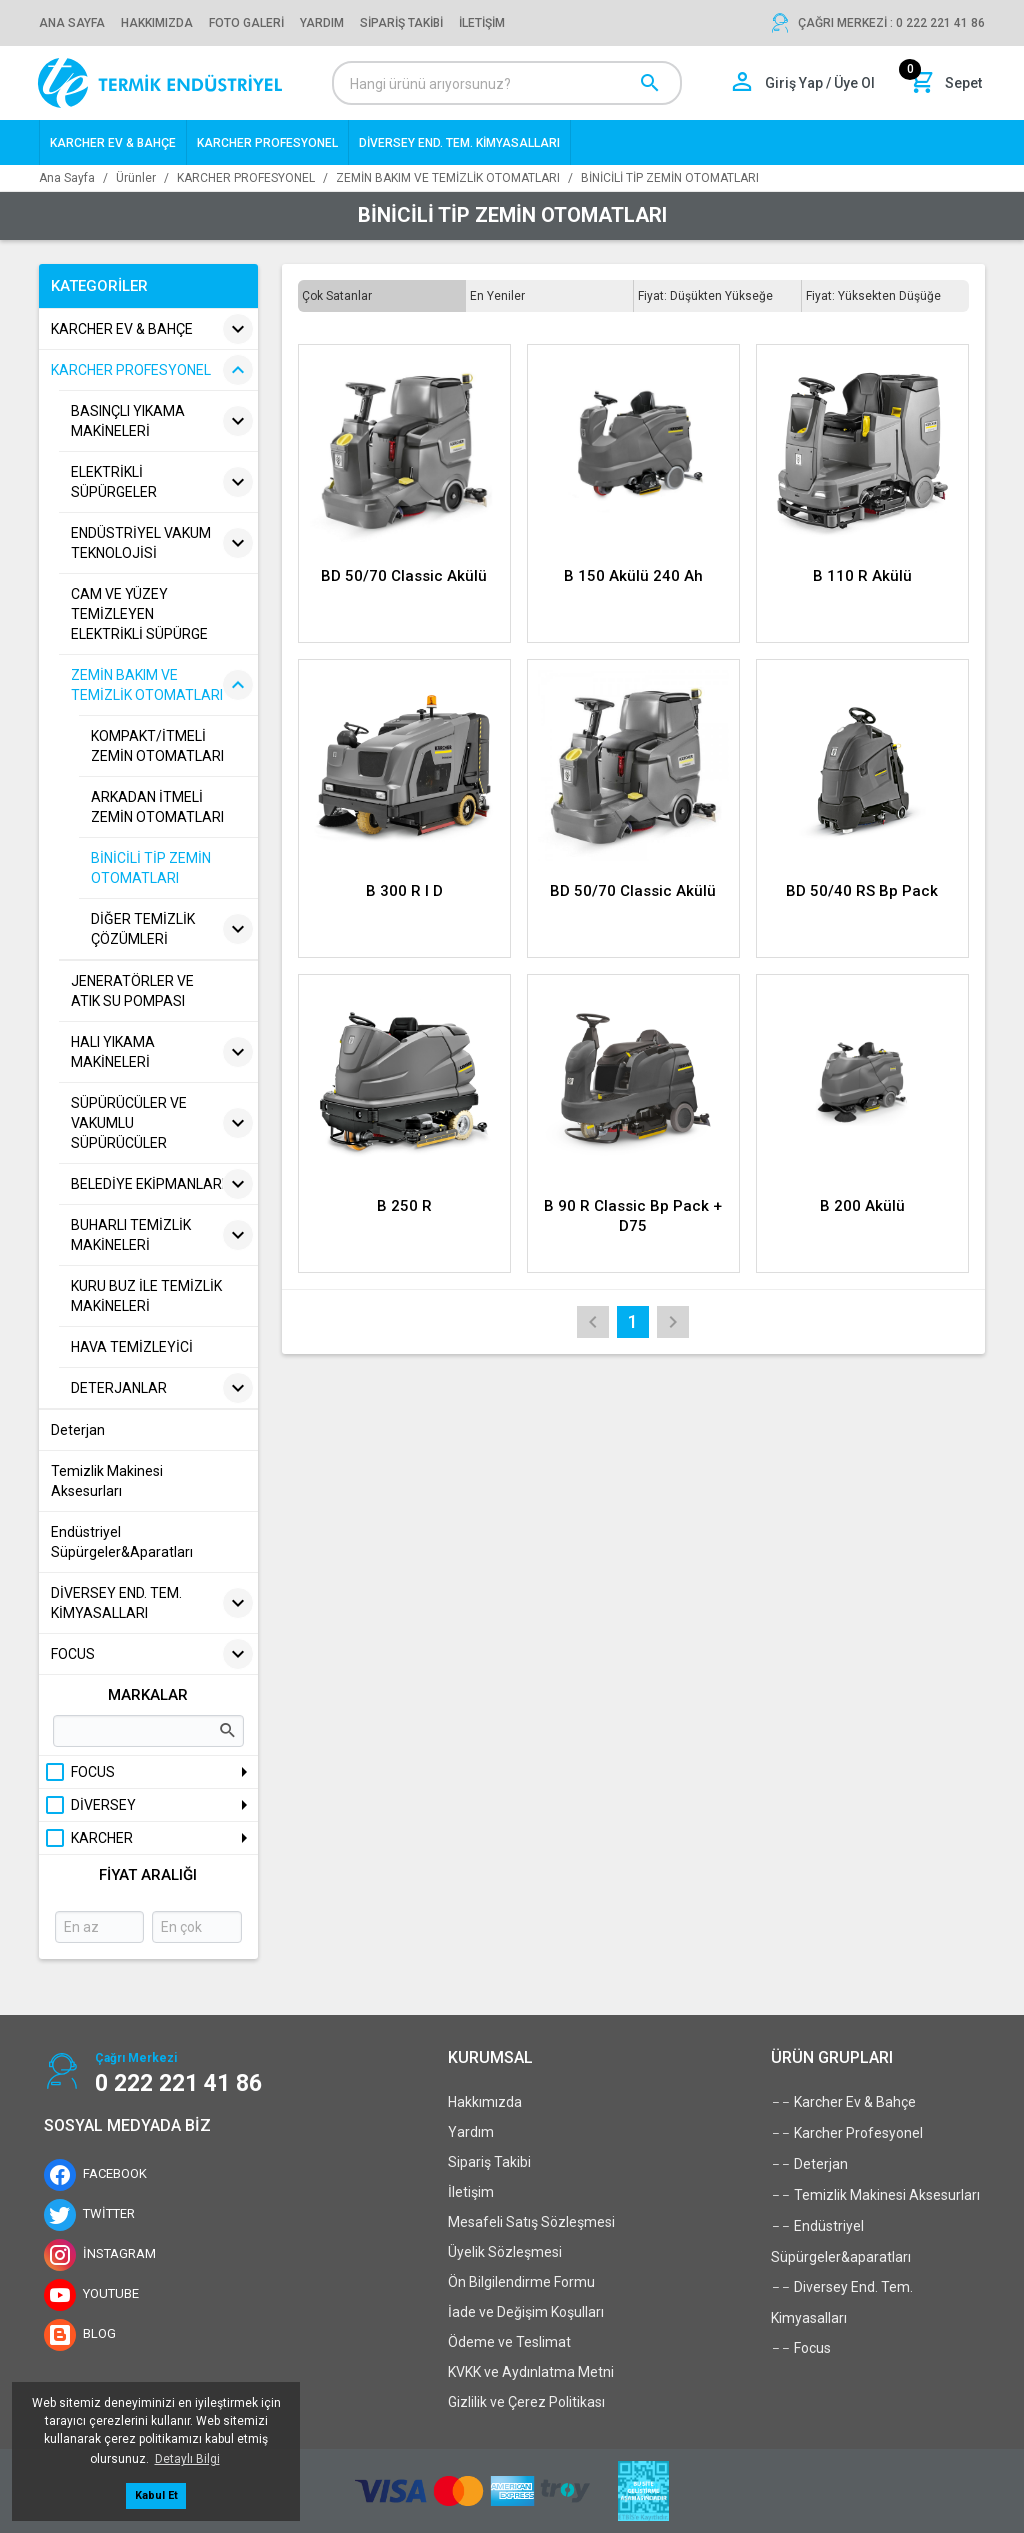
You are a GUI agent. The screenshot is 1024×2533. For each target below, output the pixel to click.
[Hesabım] (804, 83)
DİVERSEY (89, 1805)
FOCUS (79, 1772)
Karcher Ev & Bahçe (843, 2102)
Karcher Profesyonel (847, 2133)
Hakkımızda (485, 2102)
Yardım (471, 2132)
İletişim (471, 2192)
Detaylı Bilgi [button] (187, 2459)
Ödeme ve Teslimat (509, 2342)
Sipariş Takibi (489, 2162)
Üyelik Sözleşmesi (505, 2252)
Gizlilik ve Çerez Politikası (526, 2402)
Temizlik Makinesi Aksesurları (875, 2195)
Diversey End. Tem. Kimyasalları (842, 2298)
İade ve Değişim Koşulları (526, 2312)
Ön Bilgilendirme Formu (521, 2282)
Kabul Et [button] (156, 2495)
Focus (801, 2348)
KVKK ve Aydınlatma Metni (531, 2372)
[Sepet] (948, 83)
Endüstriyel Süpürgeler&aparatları (841, 2237)
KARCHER (88, 1838)
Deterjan (809, 2164)
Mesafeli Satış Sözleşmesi (531, 2222)
